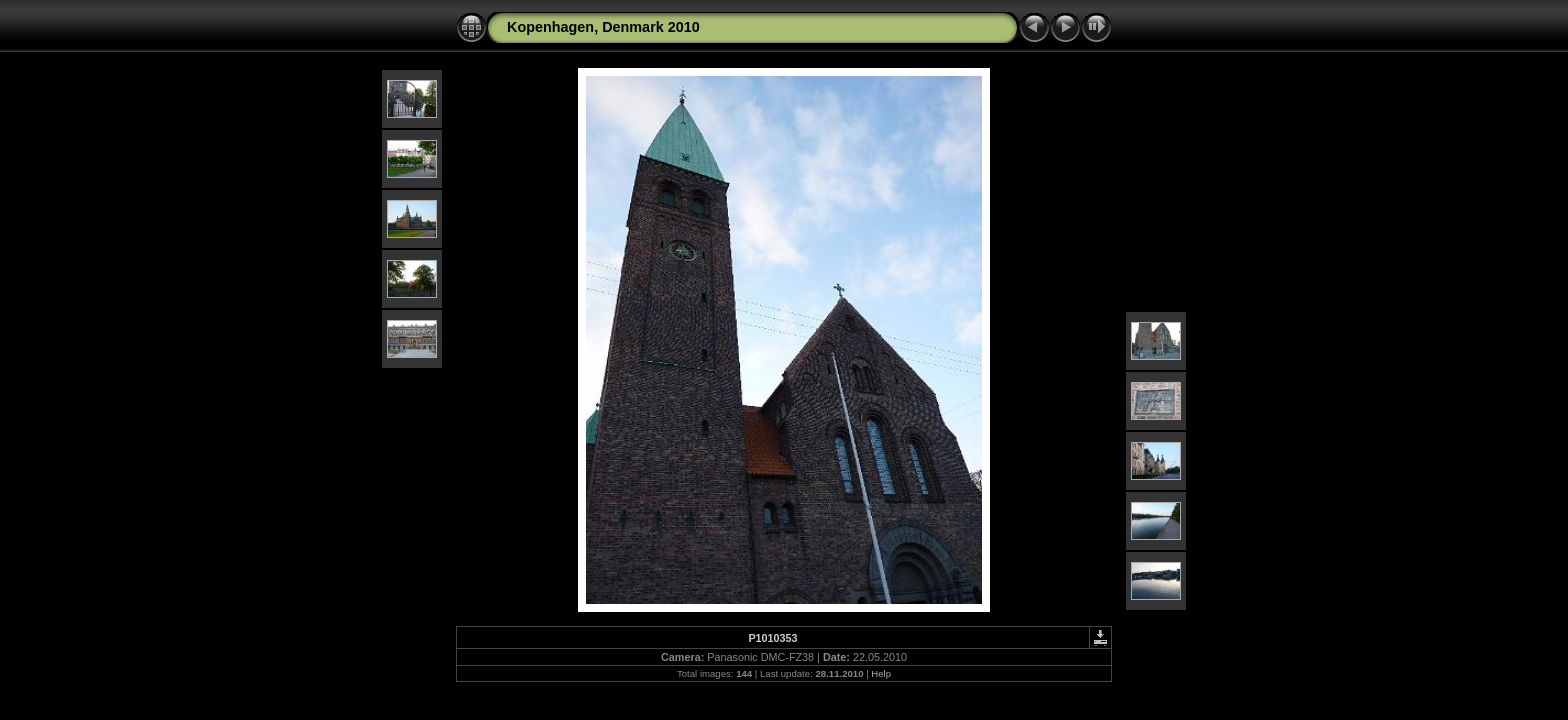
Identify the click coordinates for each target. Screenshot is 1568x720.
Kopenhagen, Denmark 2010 (603, 27)
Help (881, 673)
